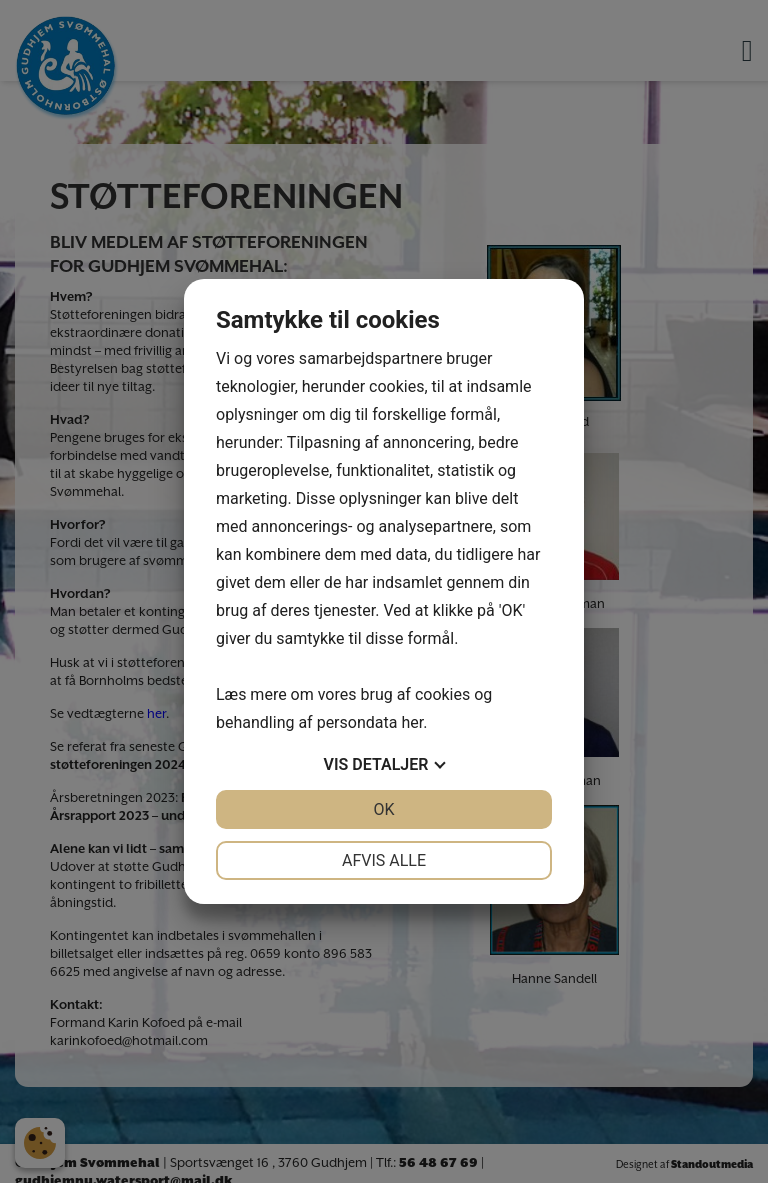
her (412, 722)
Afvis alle (384, 860)
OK (383, 809)
